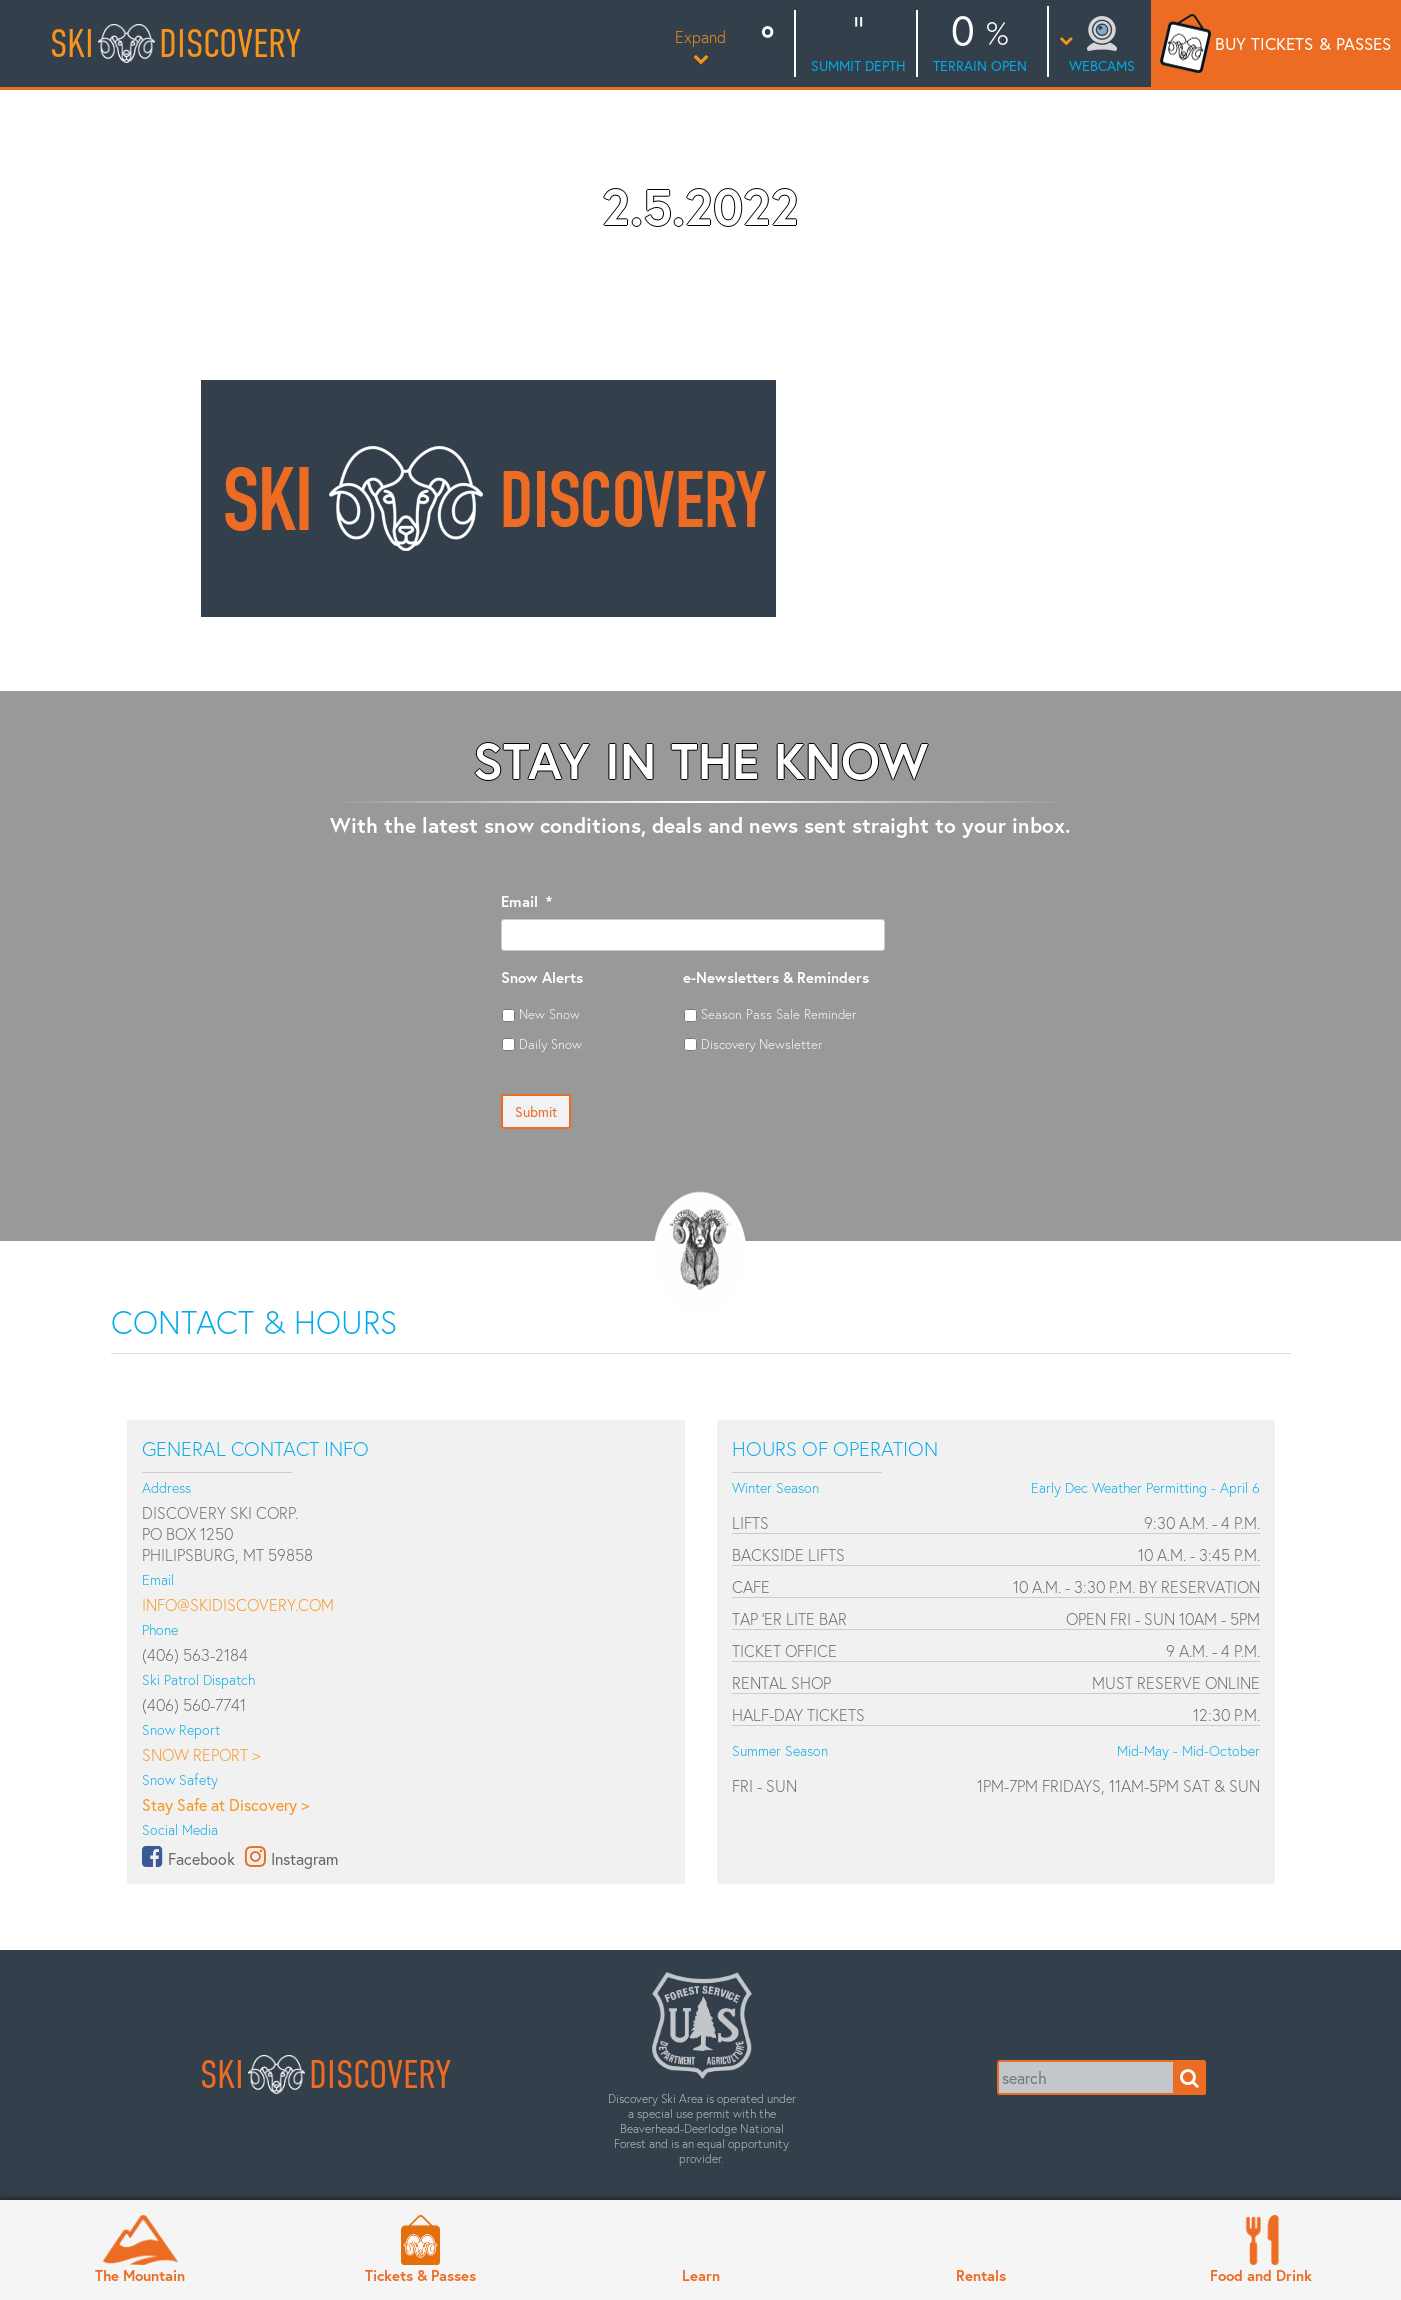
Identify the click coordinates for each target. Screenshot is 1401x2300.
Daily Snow (550, 1044)
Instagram (304, 1858)
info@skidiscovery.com (238, 1604)
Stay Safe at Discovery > (225, 1804)
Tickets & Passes (420, 2275)
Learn (701, 2275)
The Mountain (140, 2275)
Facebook (201, 1858)
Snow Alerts (542, 977)
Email (526, 901)
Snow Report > (201, 1754)
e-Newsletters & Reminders (776, 977)
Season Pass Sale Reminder (778, 1014)
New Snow (549, 1014)
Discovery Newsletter (761, 1044)
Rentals (981, 2275)
